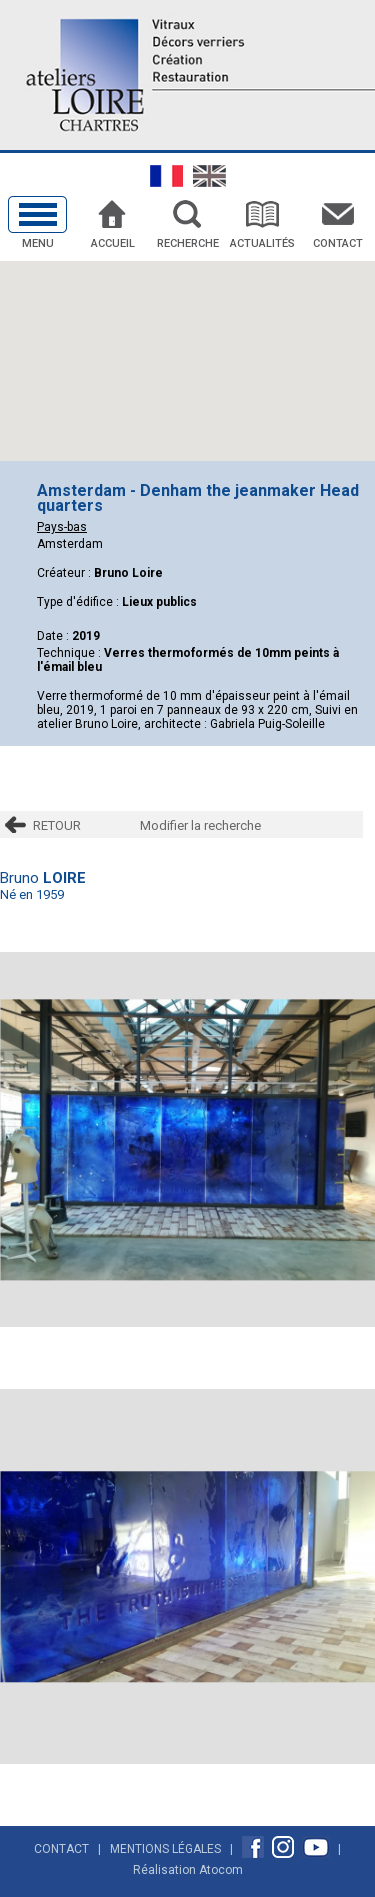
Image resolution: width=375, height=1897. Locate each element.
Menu (38, 243)
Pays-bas (62, 527)
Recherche (188, 243)
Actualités (262, 243)
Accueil (113, 243)
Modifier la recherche (200, 825)
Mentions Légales (165, 1849)
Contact (338, 243)
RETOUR (57, 825)
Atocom (221, 1870)
